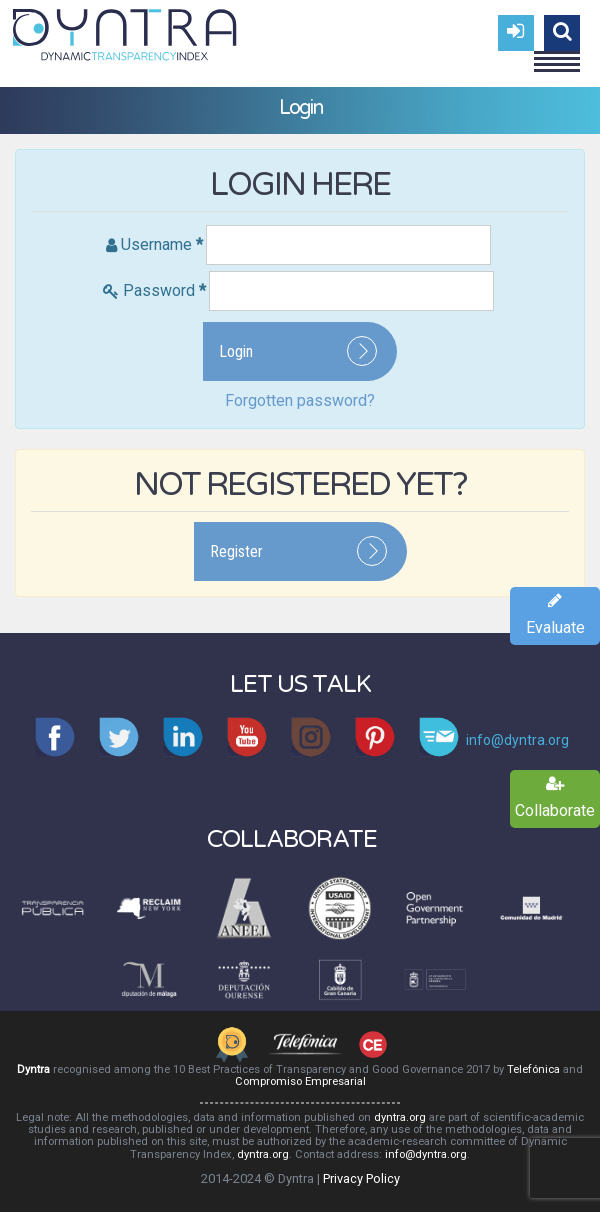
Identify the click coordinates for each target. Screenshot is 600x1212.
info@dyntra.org (426, 1154)
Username (162, 244)
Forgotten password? (300, 400)
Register (236, 551)
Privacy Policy (361, 1178)
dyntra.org (400, 1117)
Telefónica (533, 1069)
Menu (557, 53)
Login (236, 351)
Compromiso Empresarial (300, 1081)
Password (164, 290)
